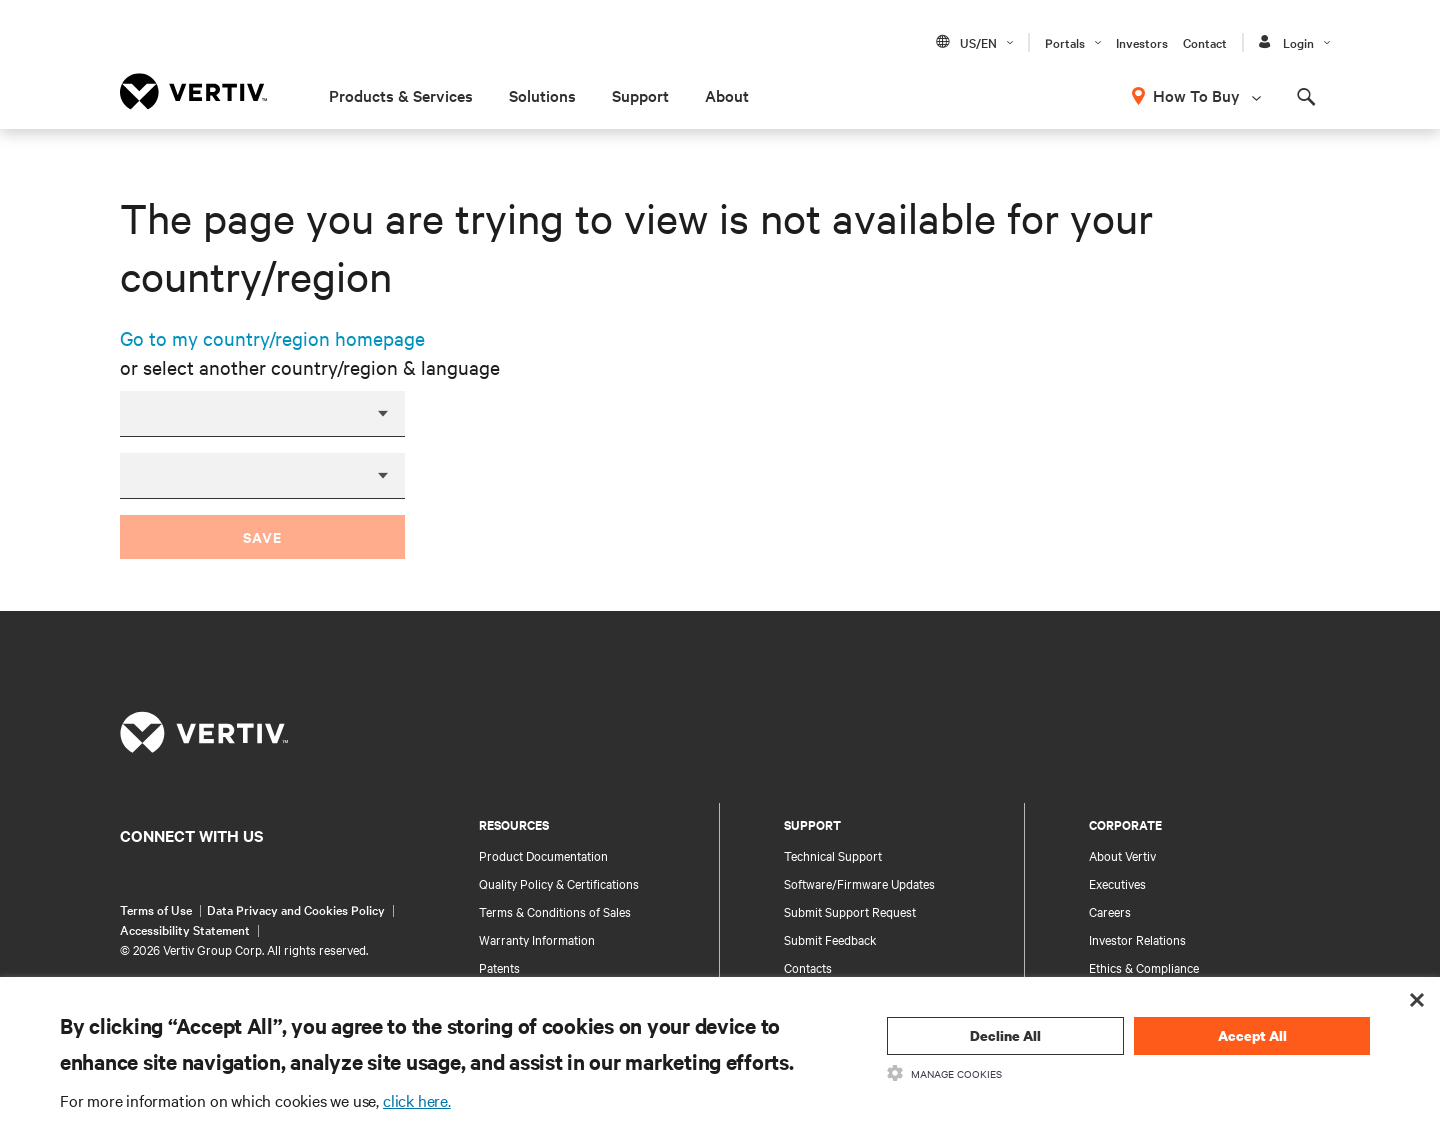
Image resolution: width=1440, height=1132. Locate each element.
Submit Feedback (830, 939)
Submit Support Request (850, 911)
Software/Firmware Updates (859, 883)
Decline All (1005, 1035)
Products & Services (401, 95)
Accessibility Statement (185, 929)
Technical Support (833, 855)
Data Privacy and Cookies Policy (296, 909)
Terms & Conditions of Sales (555, 911)
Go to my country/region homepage (272, 337)
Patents (499, 967)
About (727, 95)
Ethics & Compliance (1144, 967)
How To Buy (1196, 95)
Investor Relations (1137, 939)
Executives (1117, 883)
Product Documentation (543, 855)
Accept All (1252, 1035)
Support (640, 95)
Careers (1110, 911)
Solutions (542, 95)
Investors (1142, 42)
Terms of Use (156, 909)
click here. (417, 1100)
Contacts (808, 967)
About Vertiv (1122, 855)
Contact (1205, 42)
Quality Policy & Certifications (559, 883)
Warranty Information (537, 939)
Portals (1065, 42)
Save (262, 536)
